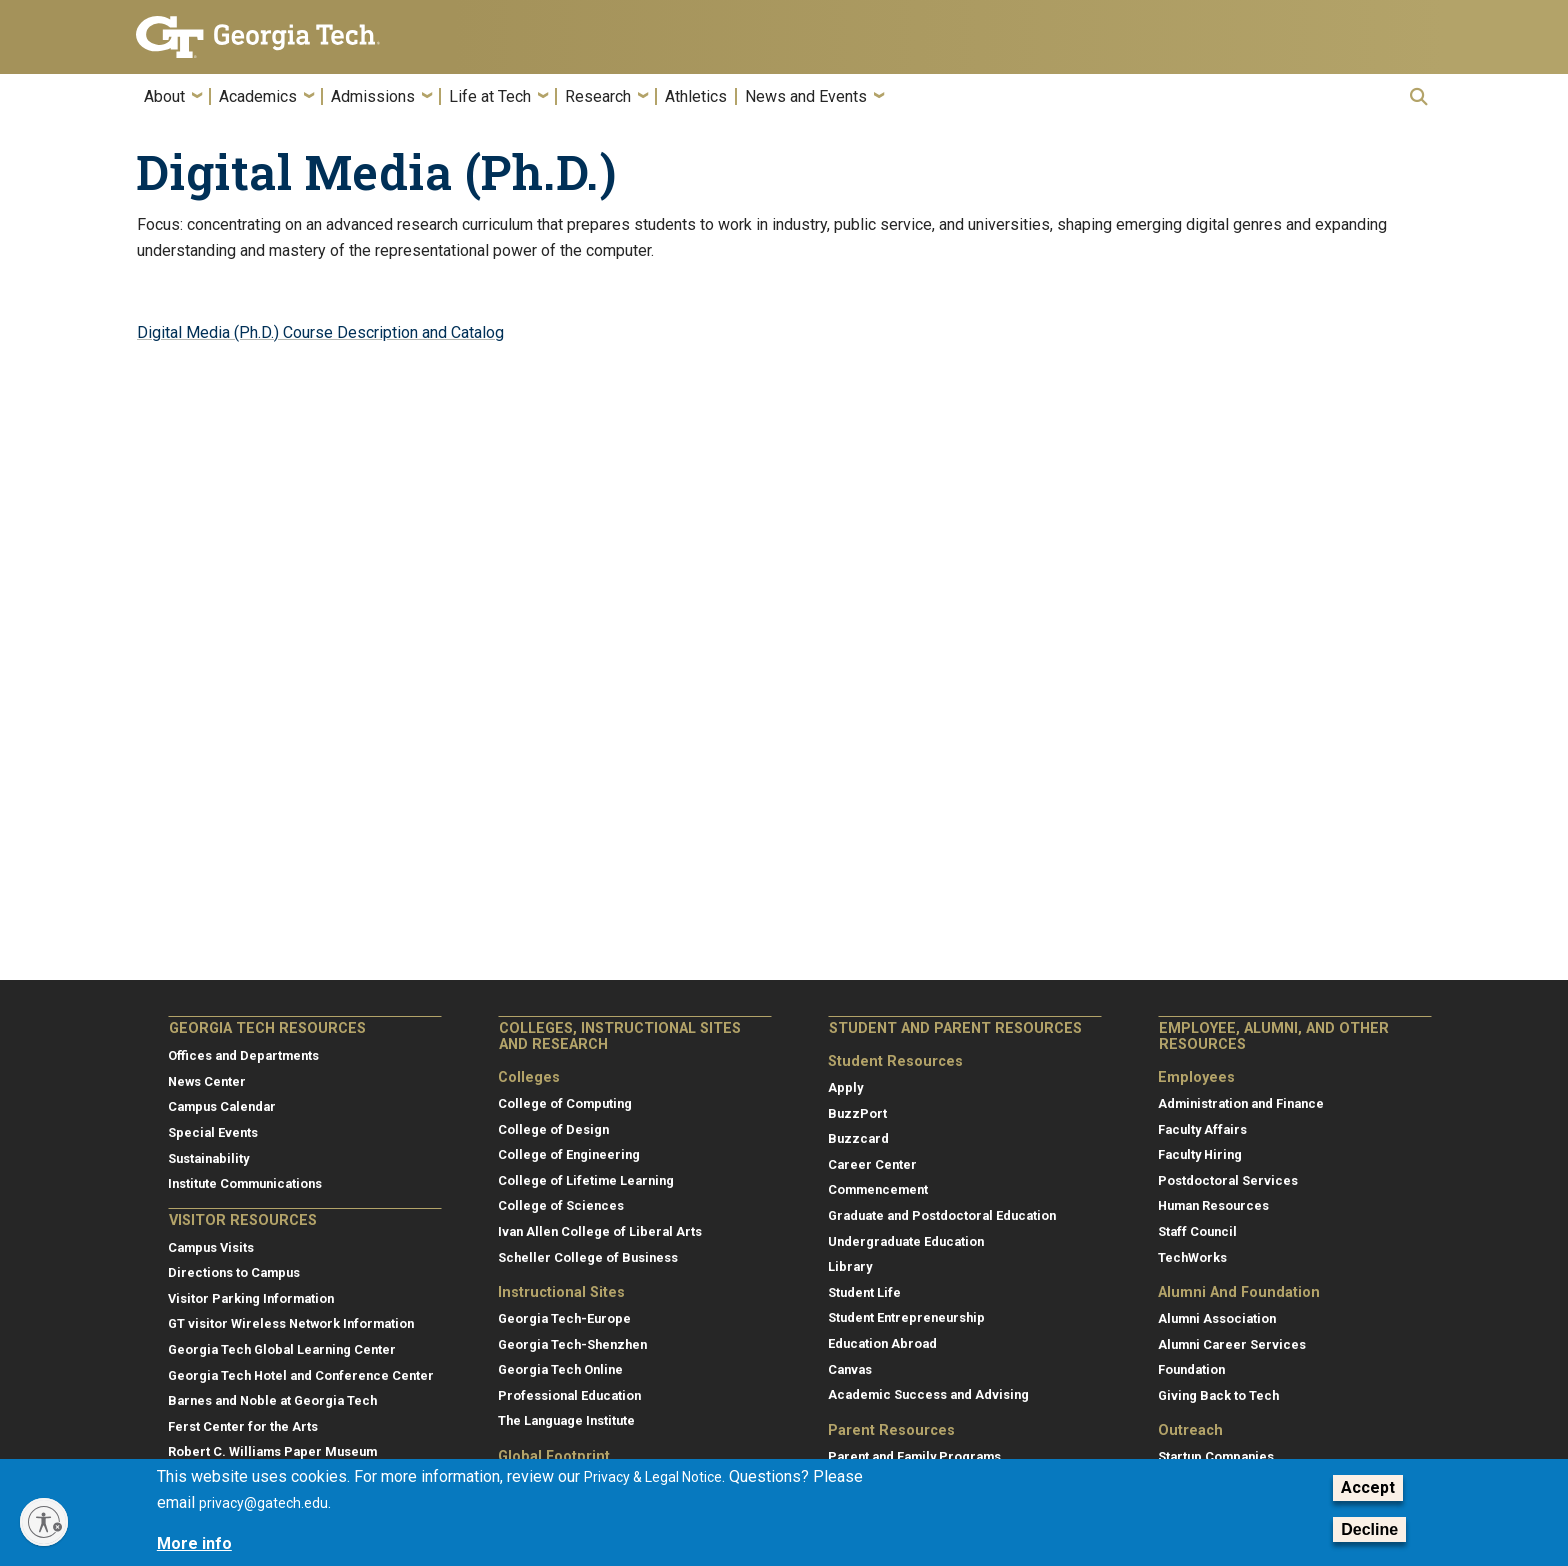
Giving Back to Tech (1218, 1395)
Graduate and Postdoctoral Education (942, 1215)
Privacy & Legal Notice (653, 1477)
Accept (1368, 1487)
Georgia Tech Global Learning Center (282, 1349)
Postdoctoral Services (1228, 1180)
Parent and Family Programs (914, 1456)
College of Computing (565, 1103)
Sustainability (208, 1158)
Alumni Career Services (1232, 1344)
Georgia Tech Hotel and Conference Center (301, 1375)
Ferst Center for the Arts (243, 1426)
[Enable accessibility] (44, 1522)
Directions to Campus (234, 1272)
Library (850, 1266)
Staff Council (1197, 1231)
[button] (1419, 96)
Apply (845, 1087)
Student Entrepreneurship (906, 1317)
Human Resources (1213, 1205)
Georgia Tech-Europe (564, 1318)
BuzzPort (857, 1113)
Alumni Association (1217, 1318)
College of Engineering (569, 1154)
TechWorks (1192, 1257)
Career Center (872, 1164)
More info (194, 1543)
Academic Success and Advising (928, 1394)
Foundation (1191, 1369)
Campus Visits (211, 1247)
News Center (207, 1081)
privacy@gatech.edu (263, 1503)
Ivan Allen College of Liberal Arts (600, 1231)
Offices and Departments (243, 1055)
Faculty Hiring (1200, 1154)
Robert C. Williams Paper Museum (272, 1451)
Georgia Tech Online (560, 1369)
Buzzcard (858, 1138)
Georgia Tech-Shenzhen (572, 1344)
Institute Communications (245, 1183)
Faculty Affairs (1202, 1129)
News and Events (806, 97)
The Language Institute (566, 1420)
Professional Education (569, 1395)
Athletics (696, 97)
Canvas (850, 1369)
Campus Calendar (222, 1106)
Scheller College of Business (588, 1257)
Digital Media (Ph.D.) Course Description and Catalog (320, 332)
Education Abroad (882, 1343)
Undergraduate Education (906, 1241)
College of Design (553, 1129)
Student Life (864, 1292)
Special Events (213, 1132)
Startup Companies (1216, 1456)
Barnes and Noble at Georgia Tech (272, 1400)
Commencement (878, 1189)
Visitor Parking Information (251, 1298)
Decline (1369, 1529)
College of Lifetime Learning (586, 1180)
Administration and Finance (1241, 1103)
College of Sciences (561, 1205)
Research (598, 97)
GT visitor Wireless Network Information (291, 1323)
